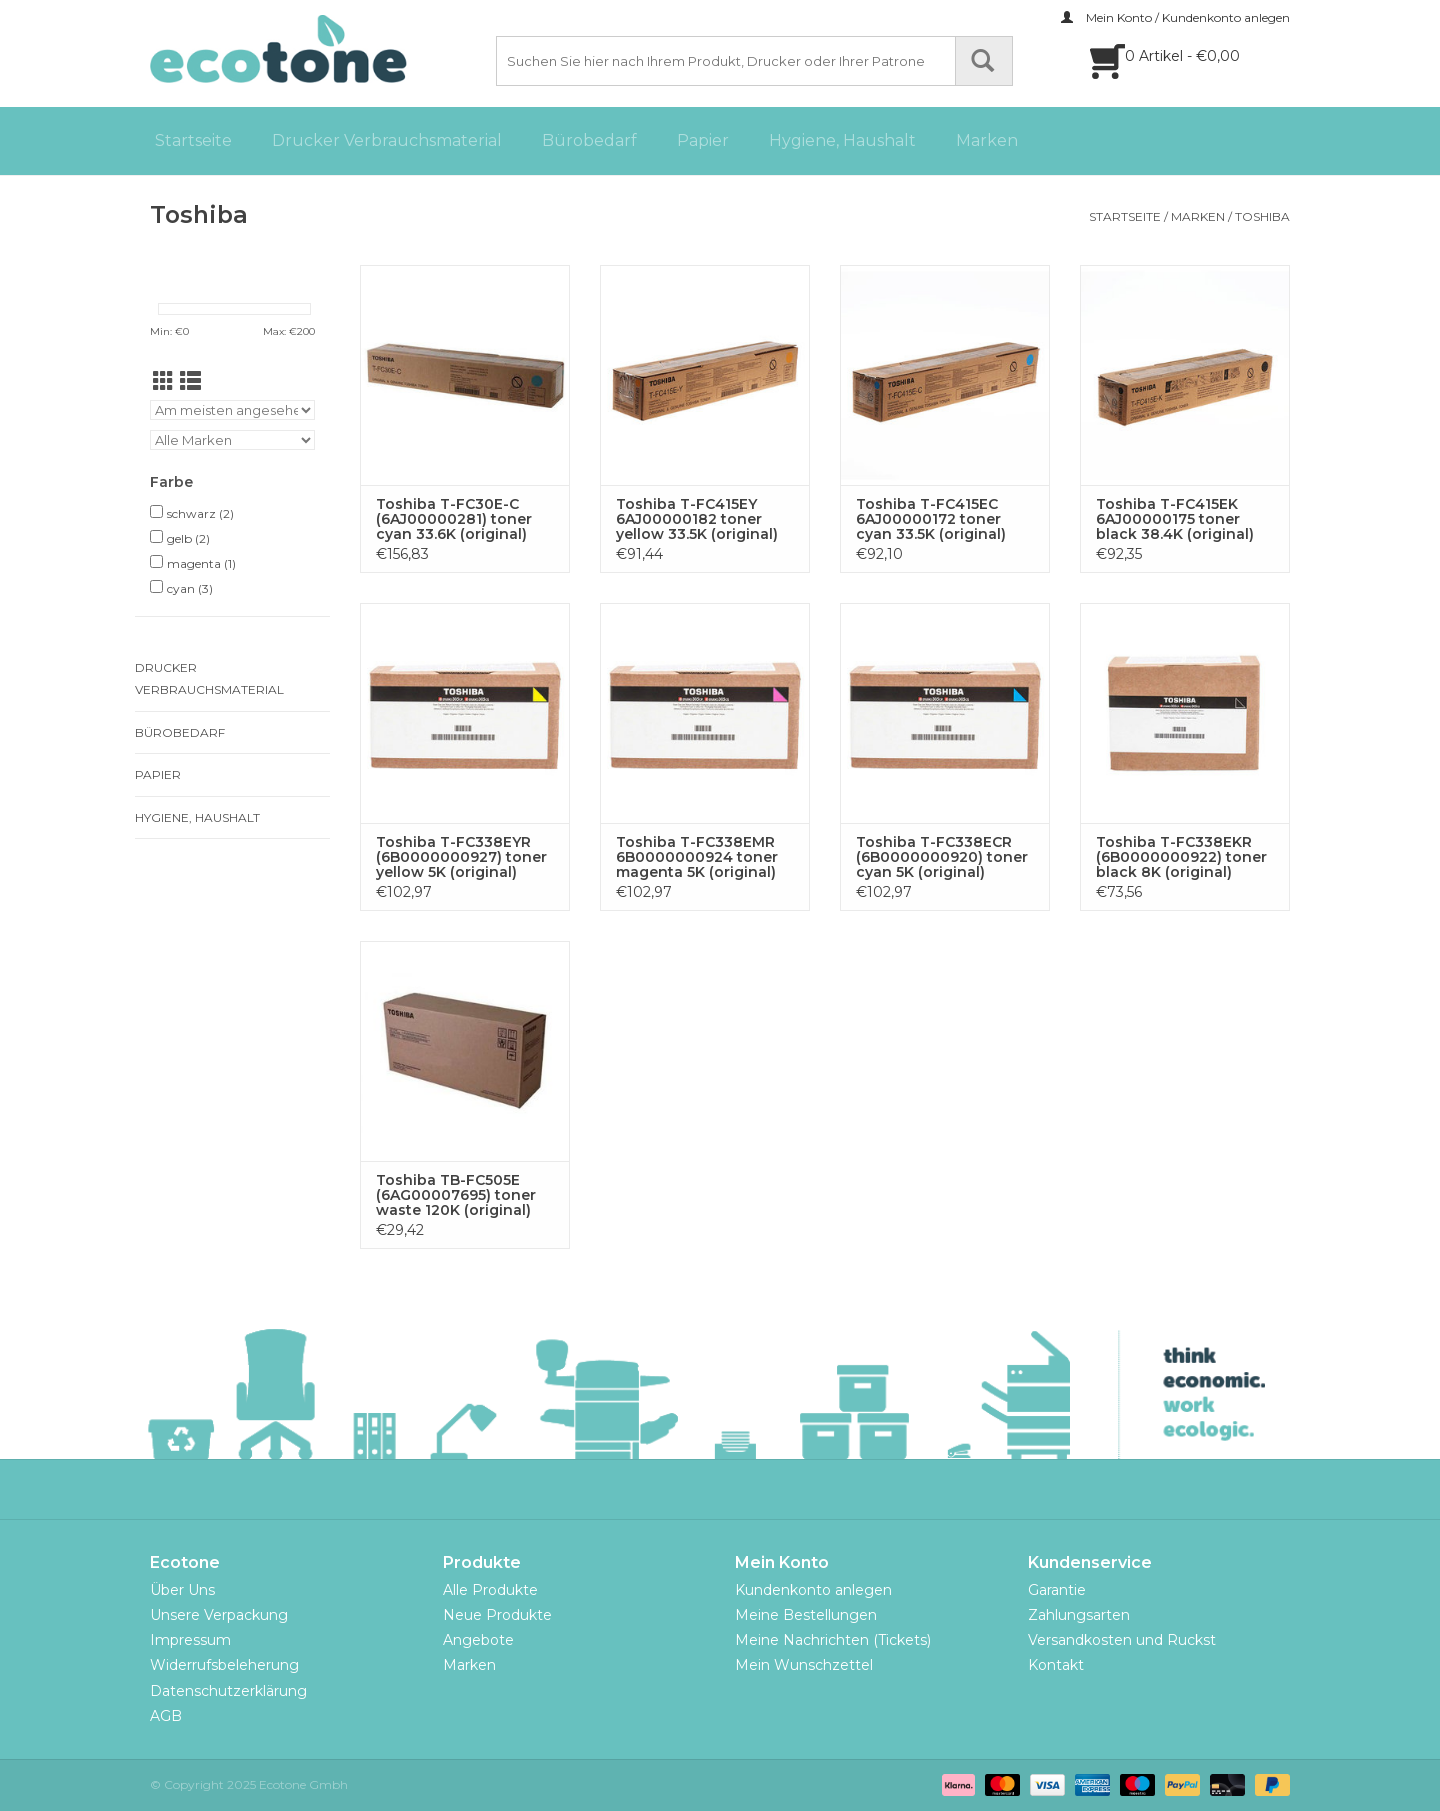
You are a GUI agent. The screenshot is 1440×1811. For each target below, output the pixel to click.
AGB (166, 1716)
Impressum (190, 1640)
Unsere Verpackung (219, 1615)
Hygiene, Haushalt (842, 140)
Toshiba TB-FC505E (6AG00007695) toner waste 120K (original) (456, 1195)
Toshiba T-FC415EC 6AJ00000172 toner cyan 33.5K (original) (931, 519)
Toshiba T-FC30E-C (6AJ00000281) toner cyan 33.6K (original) (454, 519)
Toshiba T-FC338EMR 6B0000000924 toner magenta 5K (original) (697, 857)
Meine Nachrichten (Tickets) (833, 1640)
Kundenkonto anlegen (813, 1590)
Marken (987, 140)
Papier (703, 140)
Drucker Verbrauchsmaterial (387, 140)
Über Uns (182, 1590)
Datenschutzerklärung (228, 1691)
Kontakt (1056, 1665)
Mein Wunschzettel (804, 1665)
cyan (190, 588)
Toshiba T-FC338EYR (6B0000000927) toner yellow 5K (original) (461, 857)
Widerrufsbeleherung (224, 1665)
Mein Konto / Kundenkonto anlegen (1175, 17)
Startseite (193, 140)
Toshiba (1262, 216)
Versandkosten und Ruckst (1122, 1640)
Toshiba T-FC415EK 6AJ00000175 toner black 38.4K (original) (1175, 519)
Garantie (1057, 1590)
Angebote (478, 1640)
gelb (188, 538)
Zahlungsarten (1079, 1615)
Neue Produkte (497, 1615)
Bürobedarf (589, 140)
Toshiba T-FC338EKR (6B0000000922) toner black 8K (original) (1181, 857)
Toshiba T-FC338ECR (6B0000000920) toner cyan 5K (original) (942, 857)
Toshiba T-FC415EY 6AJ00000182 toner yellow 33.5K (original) (697, 519)
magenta (201, 563)
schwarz (200, 513)
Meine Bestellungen (806, 1615)
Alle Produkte (490, 1590)
